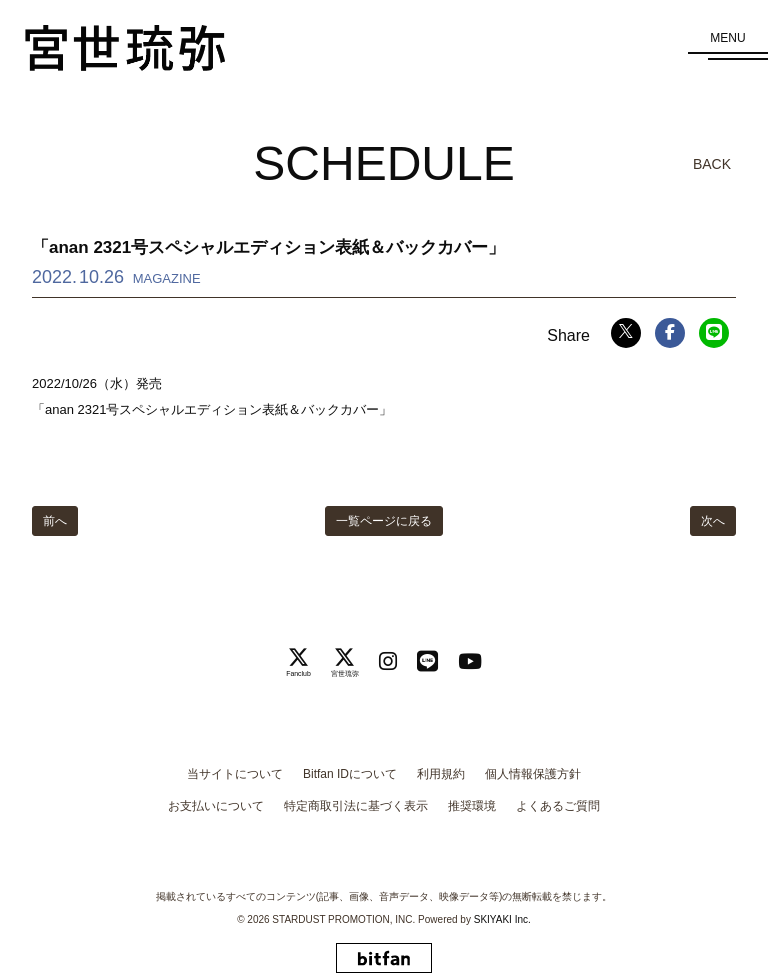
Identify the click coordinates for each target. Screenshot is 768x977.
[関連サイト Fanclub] (298, 662)
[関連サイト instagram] (388, 661)
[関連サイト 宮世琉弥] (345, 662)
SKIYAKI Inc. (502, 919)
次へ (713, 521)
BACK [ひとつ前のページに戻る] (712, 164)
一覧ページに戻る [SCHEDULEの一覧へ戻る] (384, 521)
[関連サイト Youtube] (470, 661)
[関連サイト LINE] (427, 661)
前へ (55, 521)
